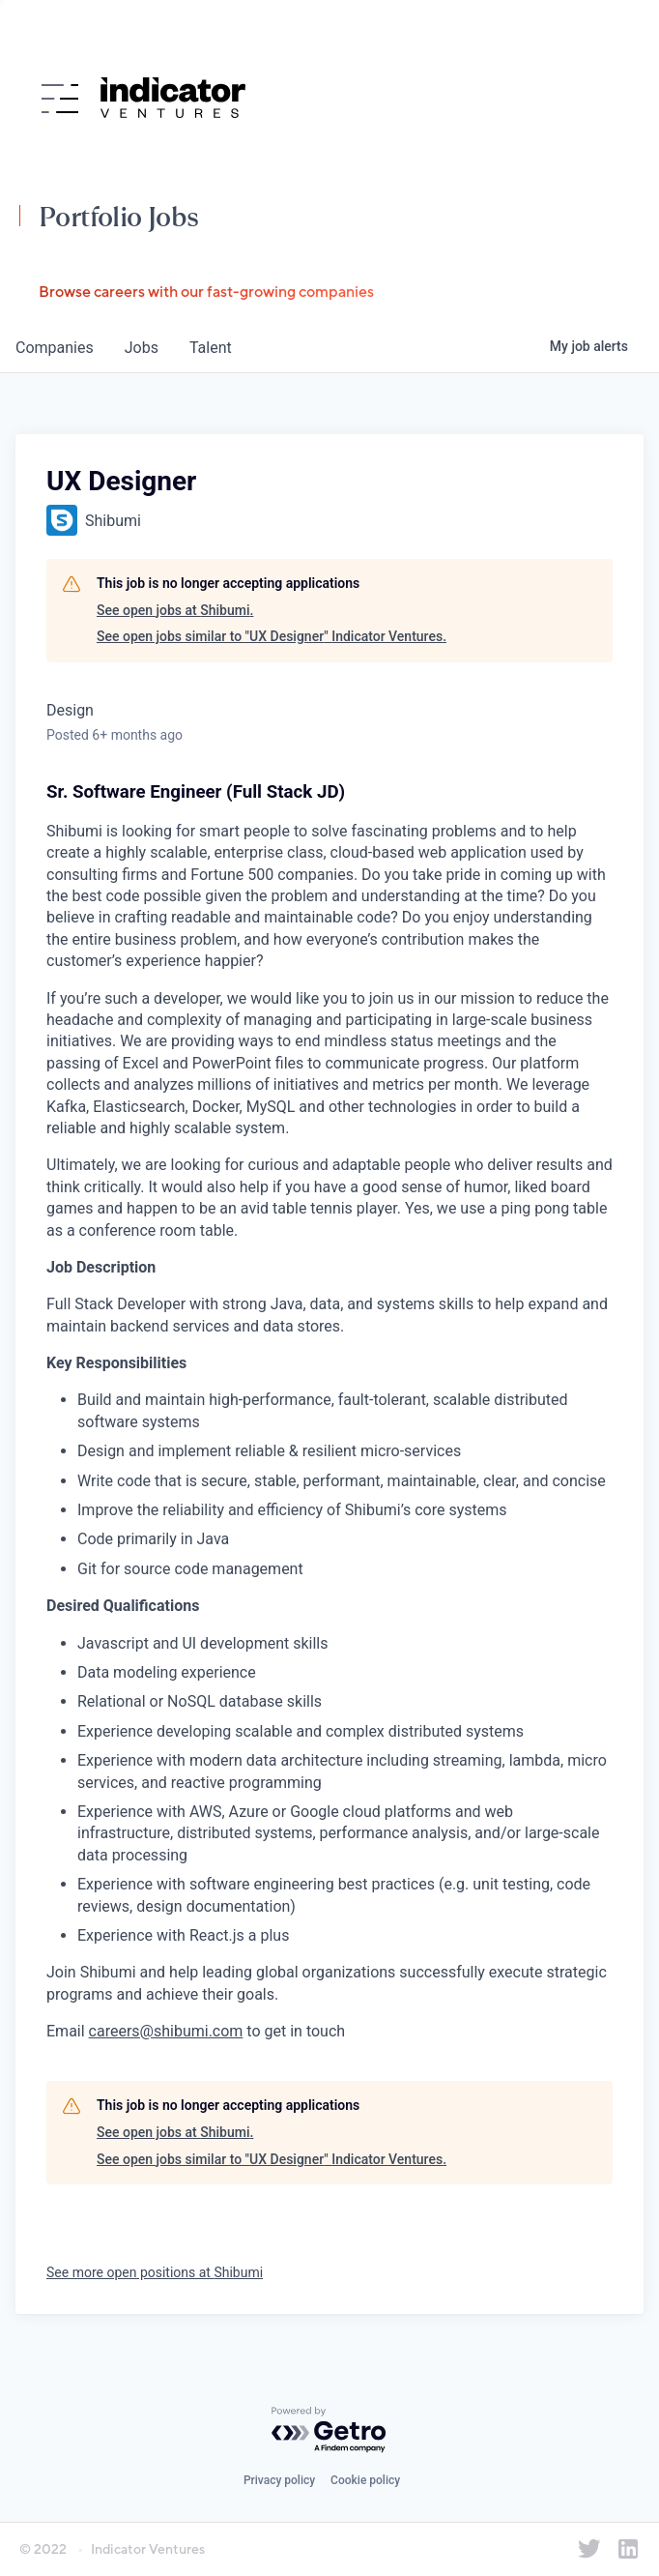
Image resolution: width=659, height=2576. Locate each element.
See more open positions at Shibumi (154, 2272)
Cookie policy (365, 2480)
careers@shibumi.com (166, 2031)
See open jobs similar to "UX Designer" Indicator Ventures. (271, 636)
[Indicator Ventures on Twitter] (589, 2549)
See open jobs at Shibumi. (175, 610)
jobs (141, 347)
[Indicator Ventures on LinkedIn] (628, 2549)
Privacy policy (279, 2480)
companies (54, 347)
